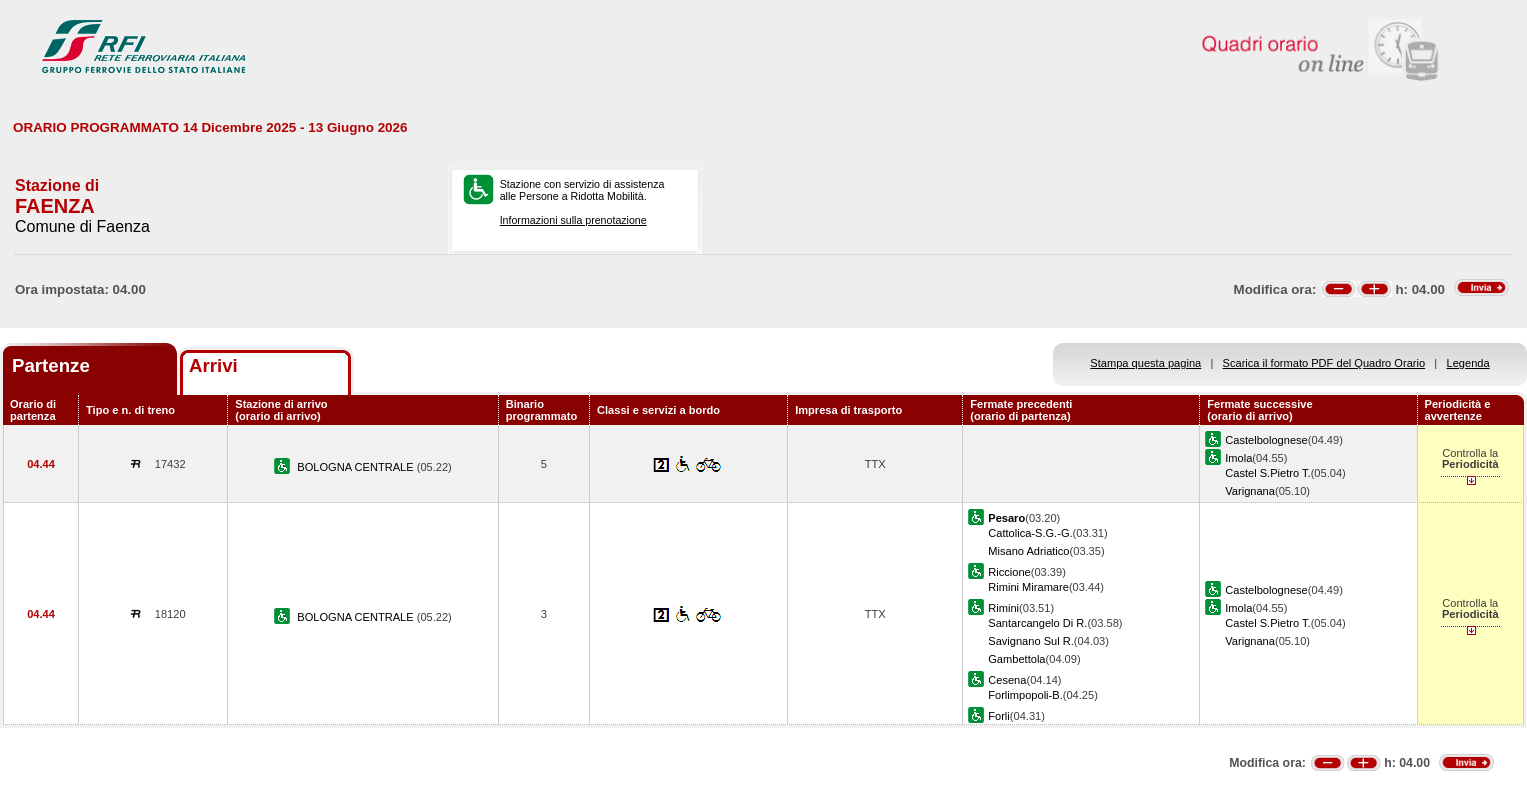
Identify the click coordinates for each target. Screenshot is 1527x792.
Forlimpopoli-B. (1025, 695)
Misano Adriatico (1028, 551)
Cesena (1007, 680)
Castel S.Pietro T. (1267, 473)
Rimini (1003, 608)
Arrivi (213, 365)
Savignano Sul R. (1031, 641)
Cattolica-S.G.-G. (1030, 533)
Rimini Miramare (1028, 587)
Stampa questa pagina (1145, 363)
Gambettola (1016, 659)
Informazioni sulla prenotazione (573, 220)
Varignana (1250, 491)
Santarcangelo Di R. (1037, 623)
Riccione (1009, 572)
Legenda (1468, 363)
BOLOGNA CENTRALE (356, 467)
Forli (999, 716)
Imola (1238, 458)
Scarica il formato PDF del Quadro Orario (1324, 363)
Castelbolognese (1266, 440)
